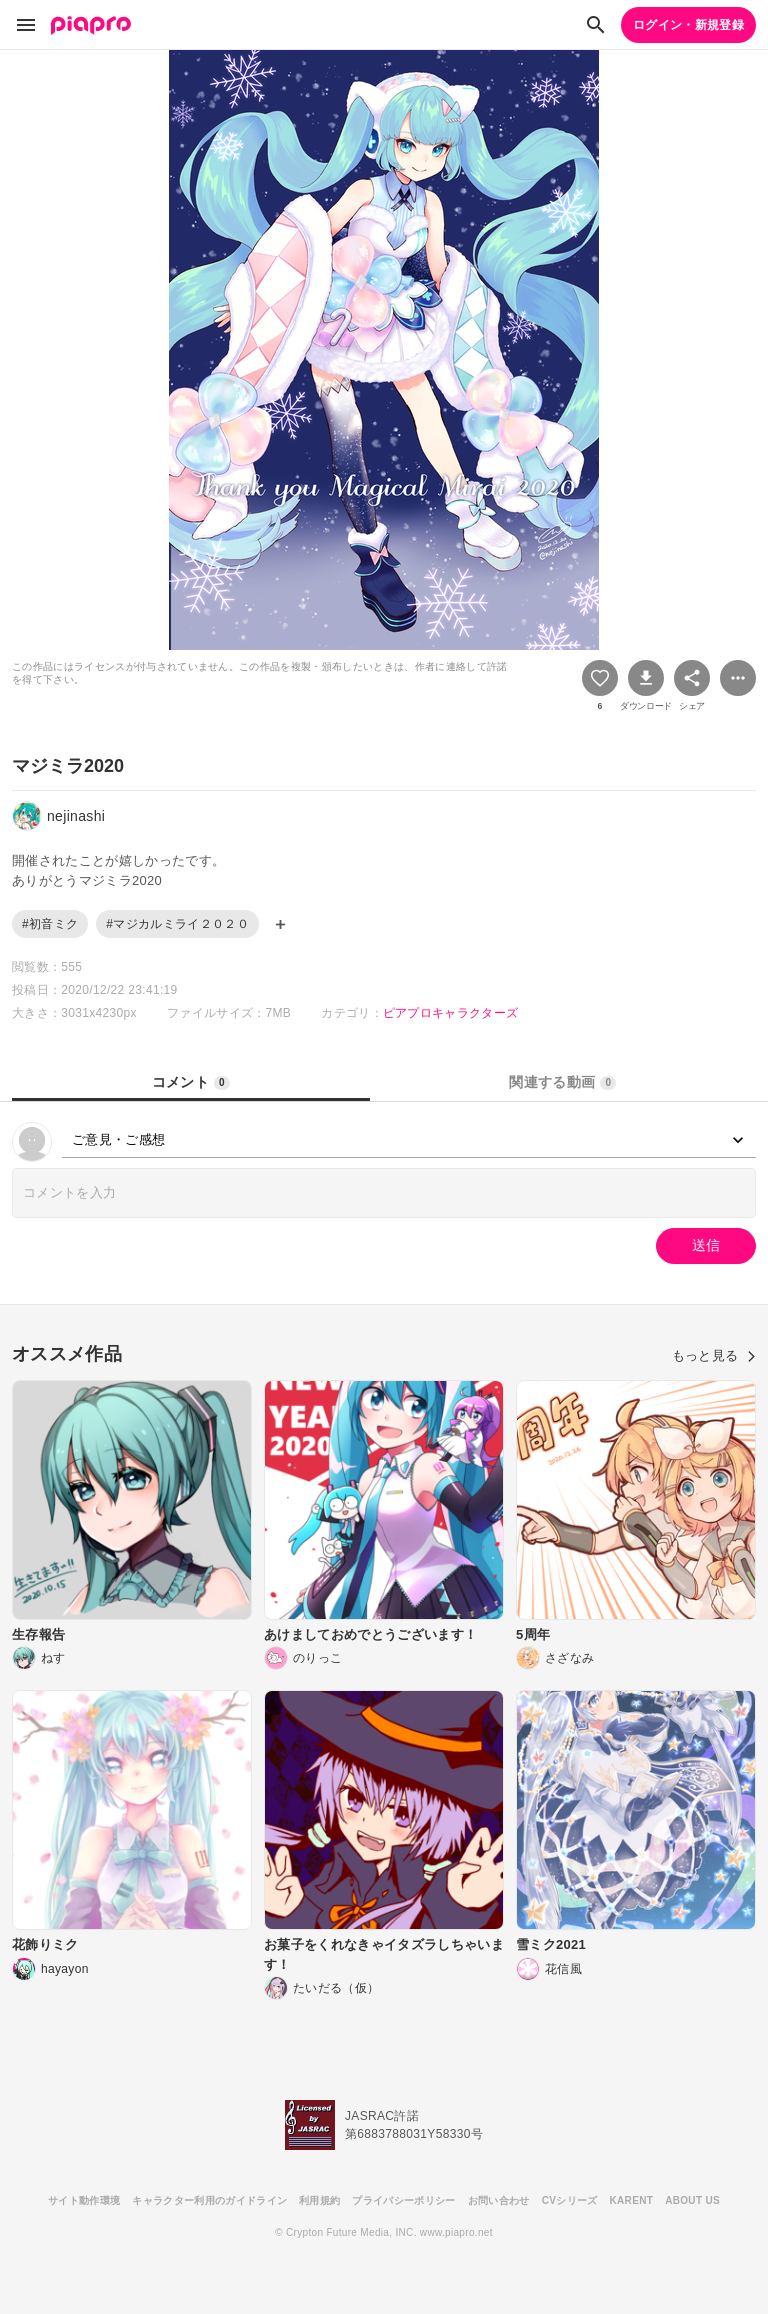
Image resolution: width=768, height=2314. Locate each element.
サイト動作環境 (84, 2200)
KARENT (632, 2200)
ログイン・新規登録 (688, 25)
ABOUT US (692, 2200)
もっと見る (714, 1355)
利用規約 (319, 2200)
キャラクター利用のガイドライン (209, 2200)
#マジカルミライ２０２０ (177, 924)
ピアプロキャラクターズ (451, 1013)
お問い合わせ (499, 2200)
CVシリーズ (570, 2200)
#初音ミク (50, 924)
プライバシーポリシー (403, 2200)
